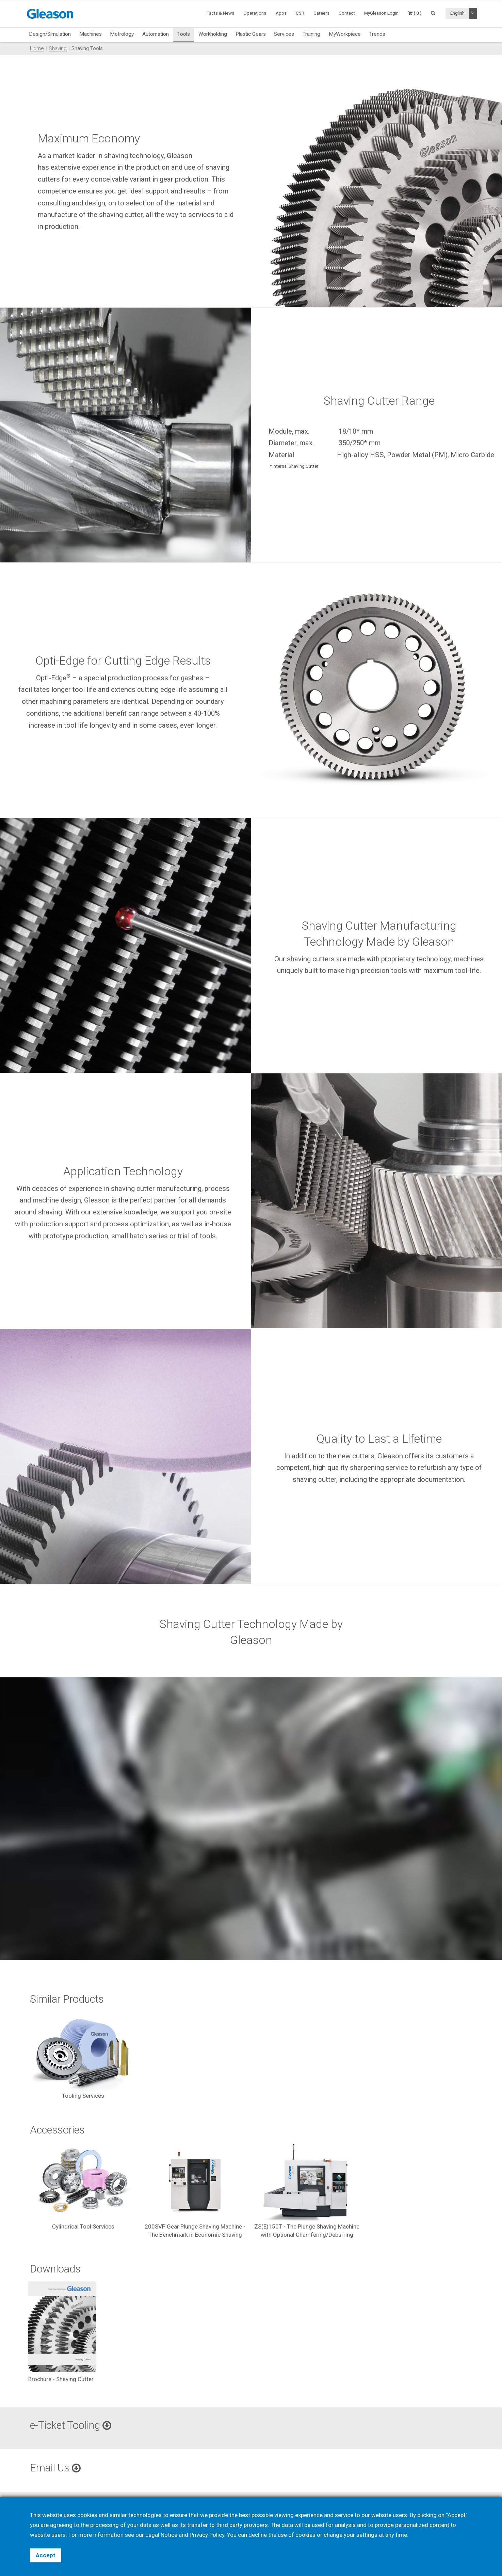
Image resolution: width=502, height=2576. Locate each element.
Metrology (122, 34)
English (457, 13)
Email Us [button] (55, 2468)
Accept (45, 2555)
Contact (347, 13)
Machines (90, 34)
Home (37, 48)
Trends (377, 34)
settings (366, 2534)
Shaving (58, 48)
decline (257, 2534)
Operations (254, 13)
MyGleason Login (381, 13)
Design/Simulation (50, 34)
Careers (321, 13)
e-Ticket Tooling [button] (70, 2425)
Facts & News (220, 13)
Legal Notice (161, 2534)
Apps (281, 13)
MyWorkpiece (345, 34)
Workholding (212, 34)
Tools (183, 34)
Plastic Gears (251, 34)
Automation (155, 34)
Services (284, 34)
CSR (300, 13)
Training (311, 34)
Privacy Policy (207, 2534)
